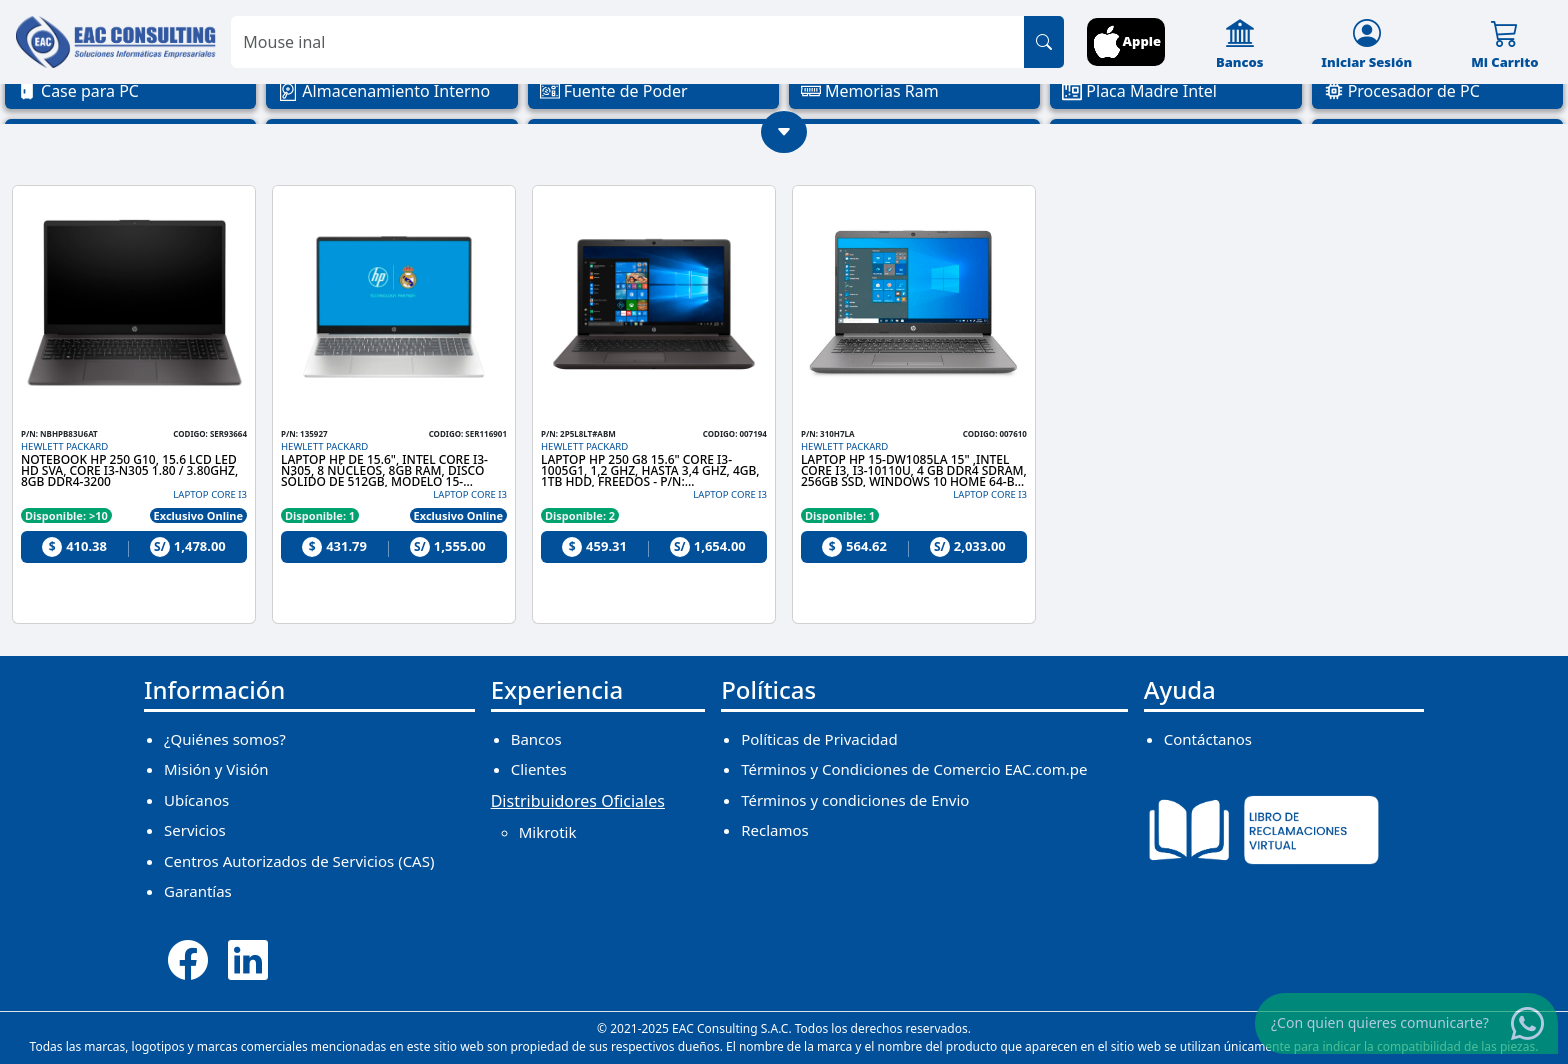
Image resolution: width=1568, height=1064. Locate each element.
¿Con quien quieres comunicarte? (1380, 1022)
